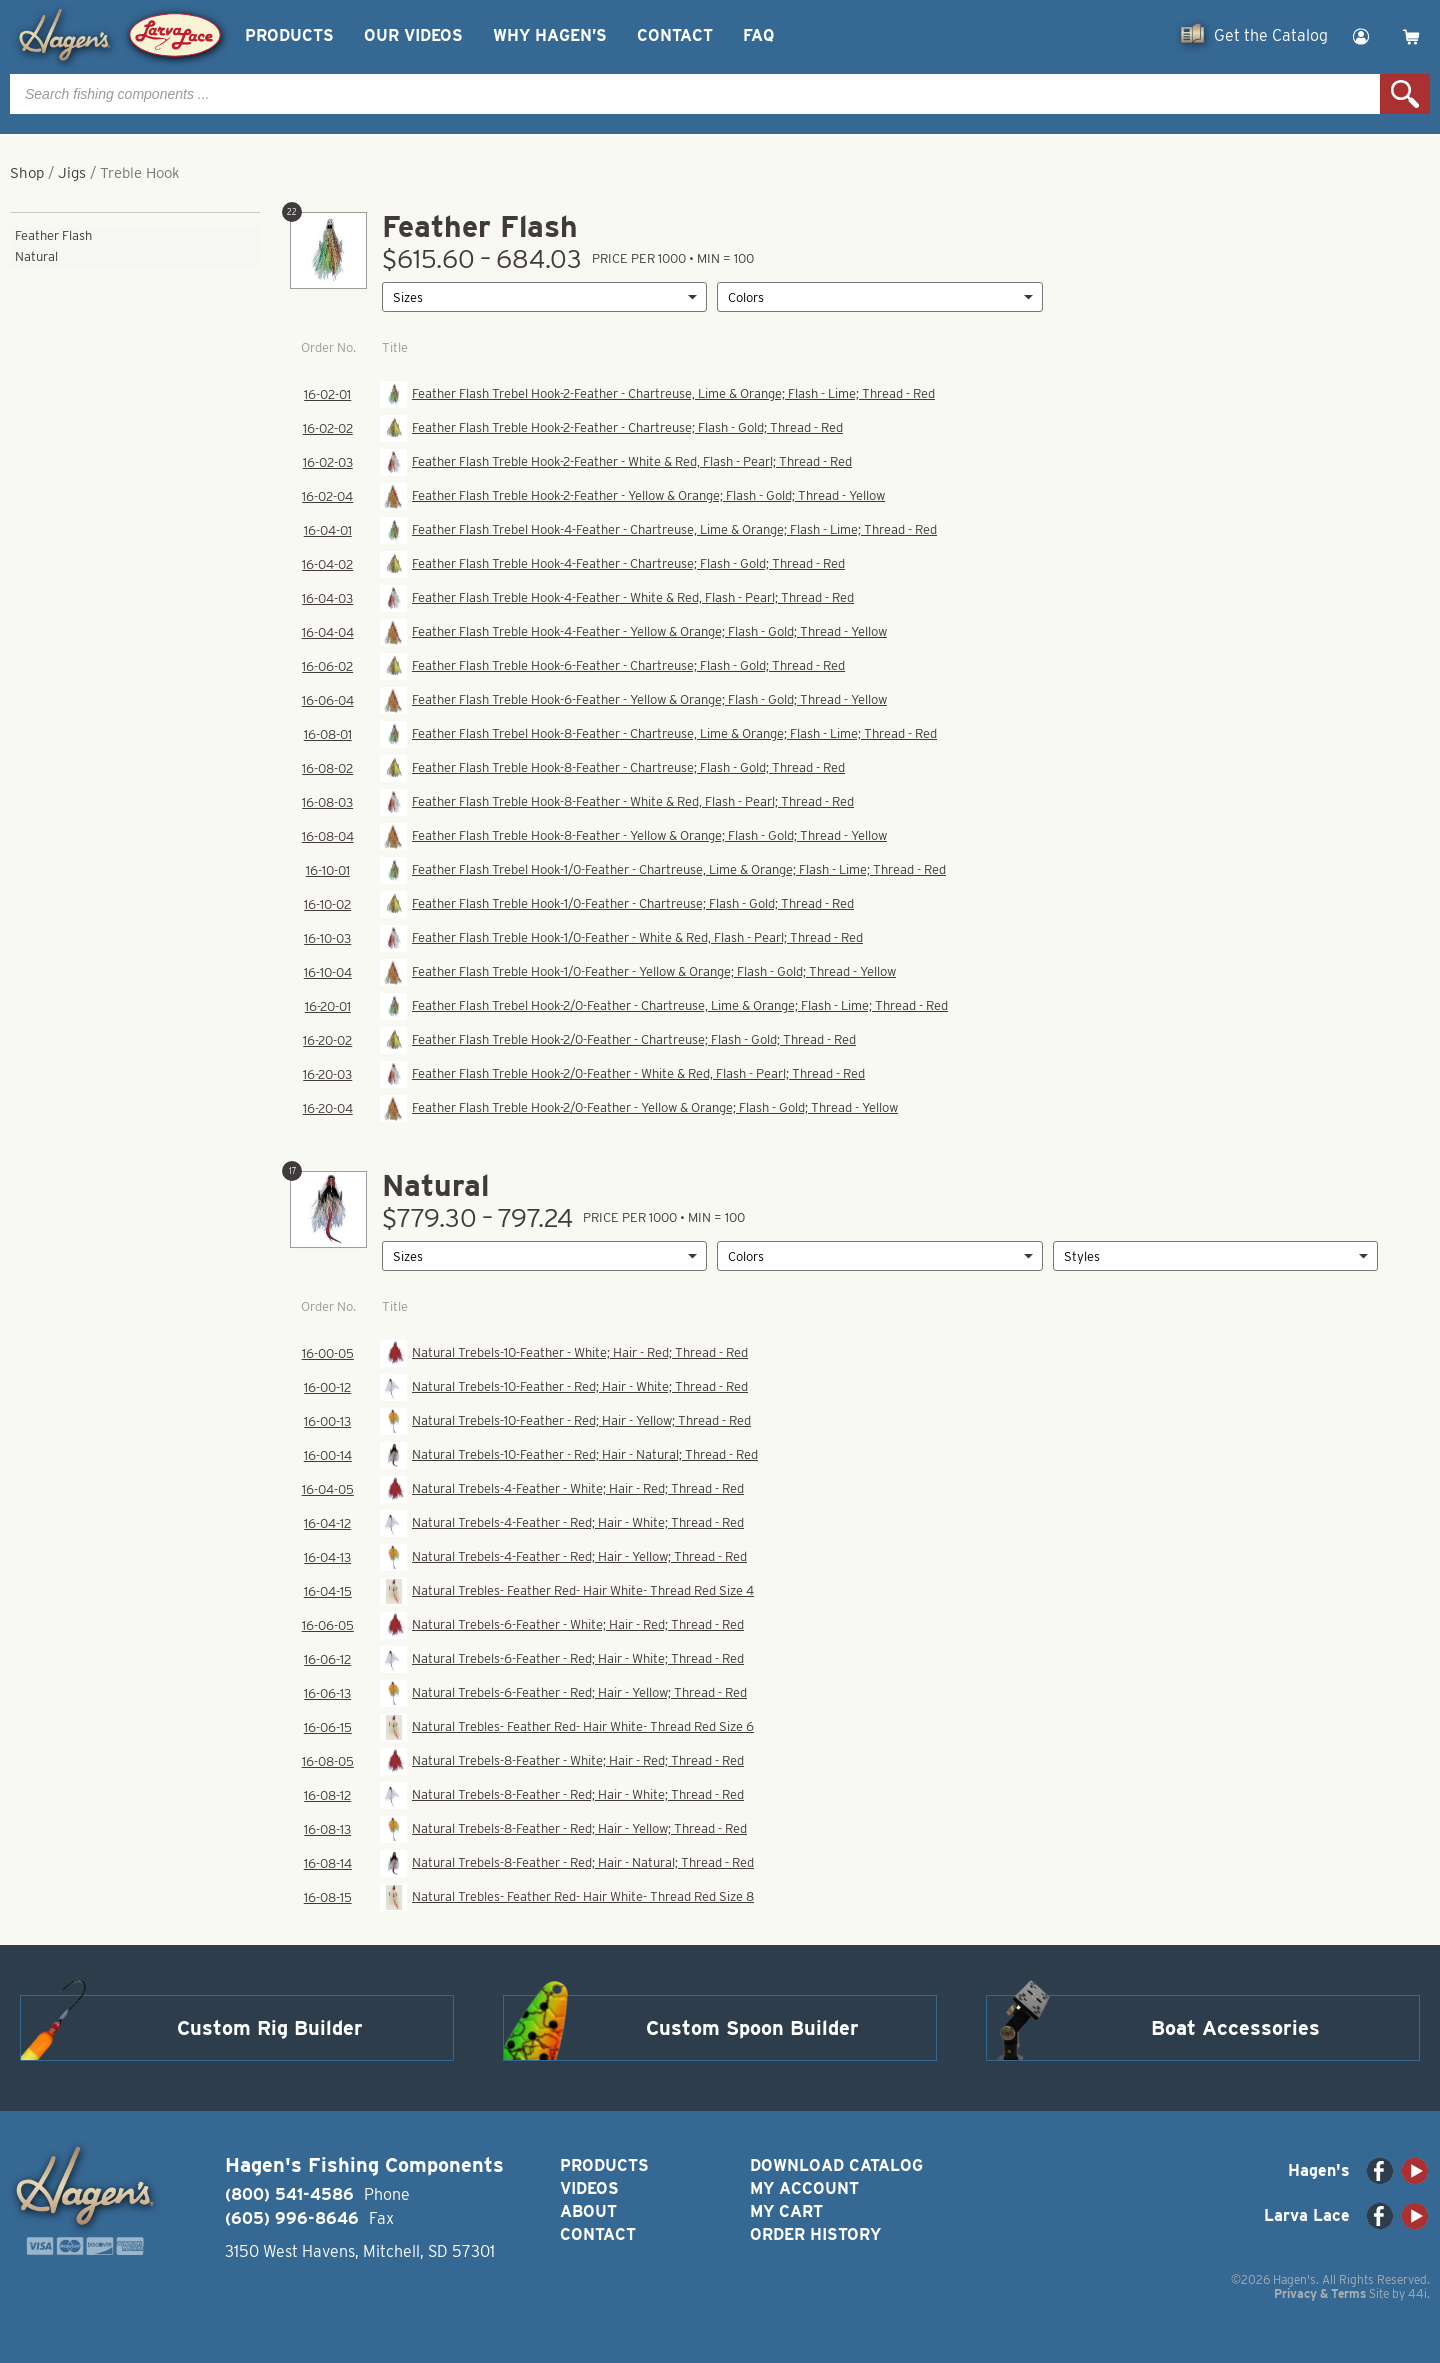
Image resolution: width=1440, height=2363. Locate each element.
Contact (675, 35)
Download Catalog (836, 2165)
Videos (589, 2188)
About (588, 2211)
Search (1405, 94)
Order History (815, 2234)
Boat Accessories (1235, 2028)
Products (289, 35)
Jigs (72, 173)
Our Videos (413, 35)
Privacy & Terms (1320, 2293)
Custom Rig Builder (270, 2028)
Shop (27, 173)
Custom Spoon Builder (752, 2028)
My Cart (786, 2211)
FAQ (758, 35)
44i (1417, 2293)
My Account (804, 2188)
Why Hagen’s (550, 35)
